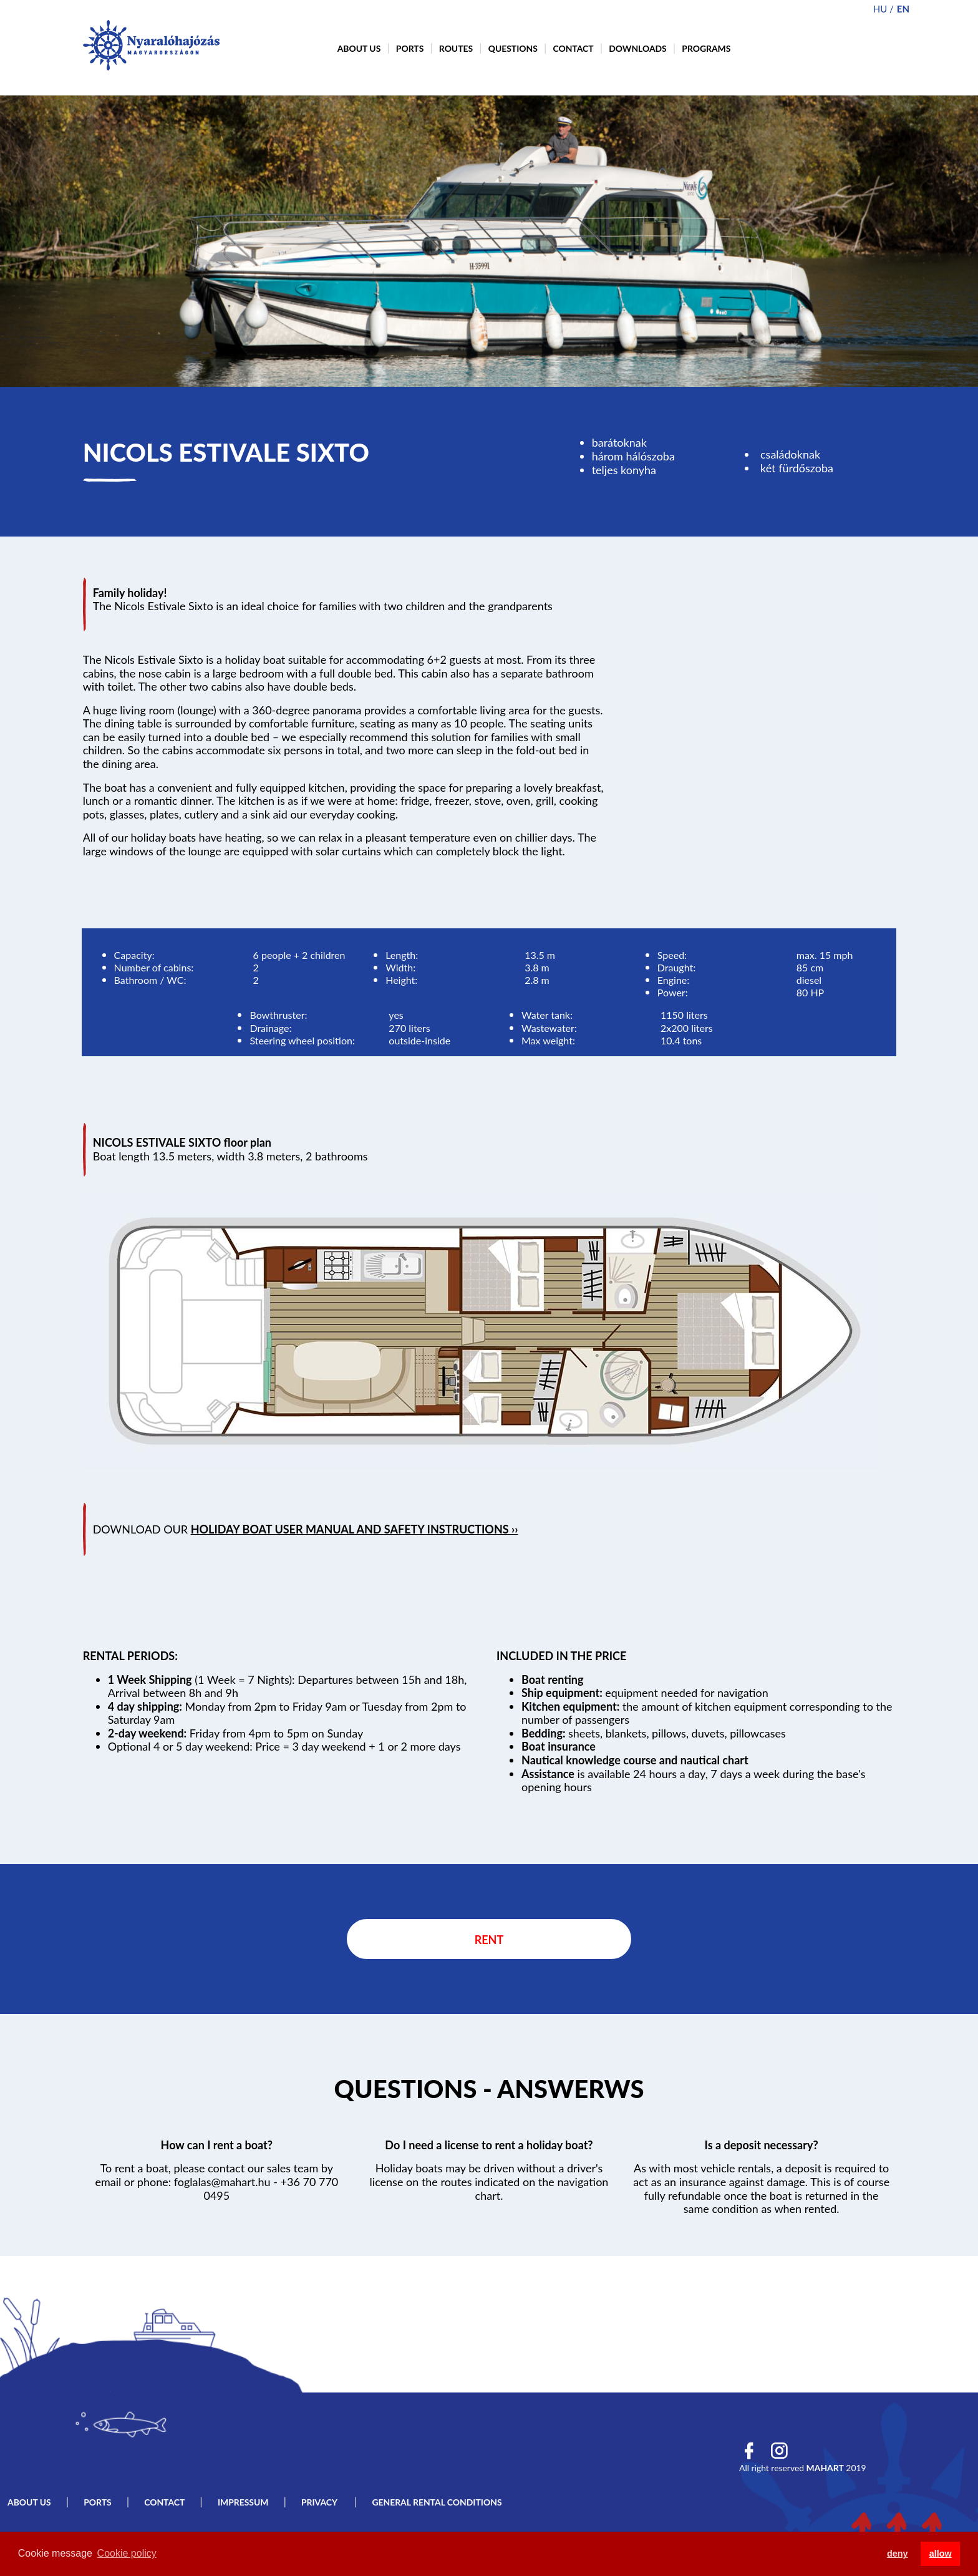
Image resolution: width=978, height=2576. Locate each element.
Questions (513, 48)
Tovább (489, 2091)
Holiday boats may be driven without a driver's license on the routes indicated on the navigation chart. (489, 2181)
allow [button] (940, 2554)
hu (880, 8)
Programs (706, 48)
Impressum (243, 2502)
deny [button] (897, 2554)
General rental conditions (436, 2502)
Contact (573, 48)
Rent (489, 1940)
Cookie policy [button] (127, 2553)
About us (359, 48)
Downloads (638, 48)
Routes (456, 48)
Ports (410, 48)
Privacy (320, 2502)
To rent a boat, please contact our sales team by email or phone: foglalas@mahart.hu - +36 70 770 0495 (216, 2181)
